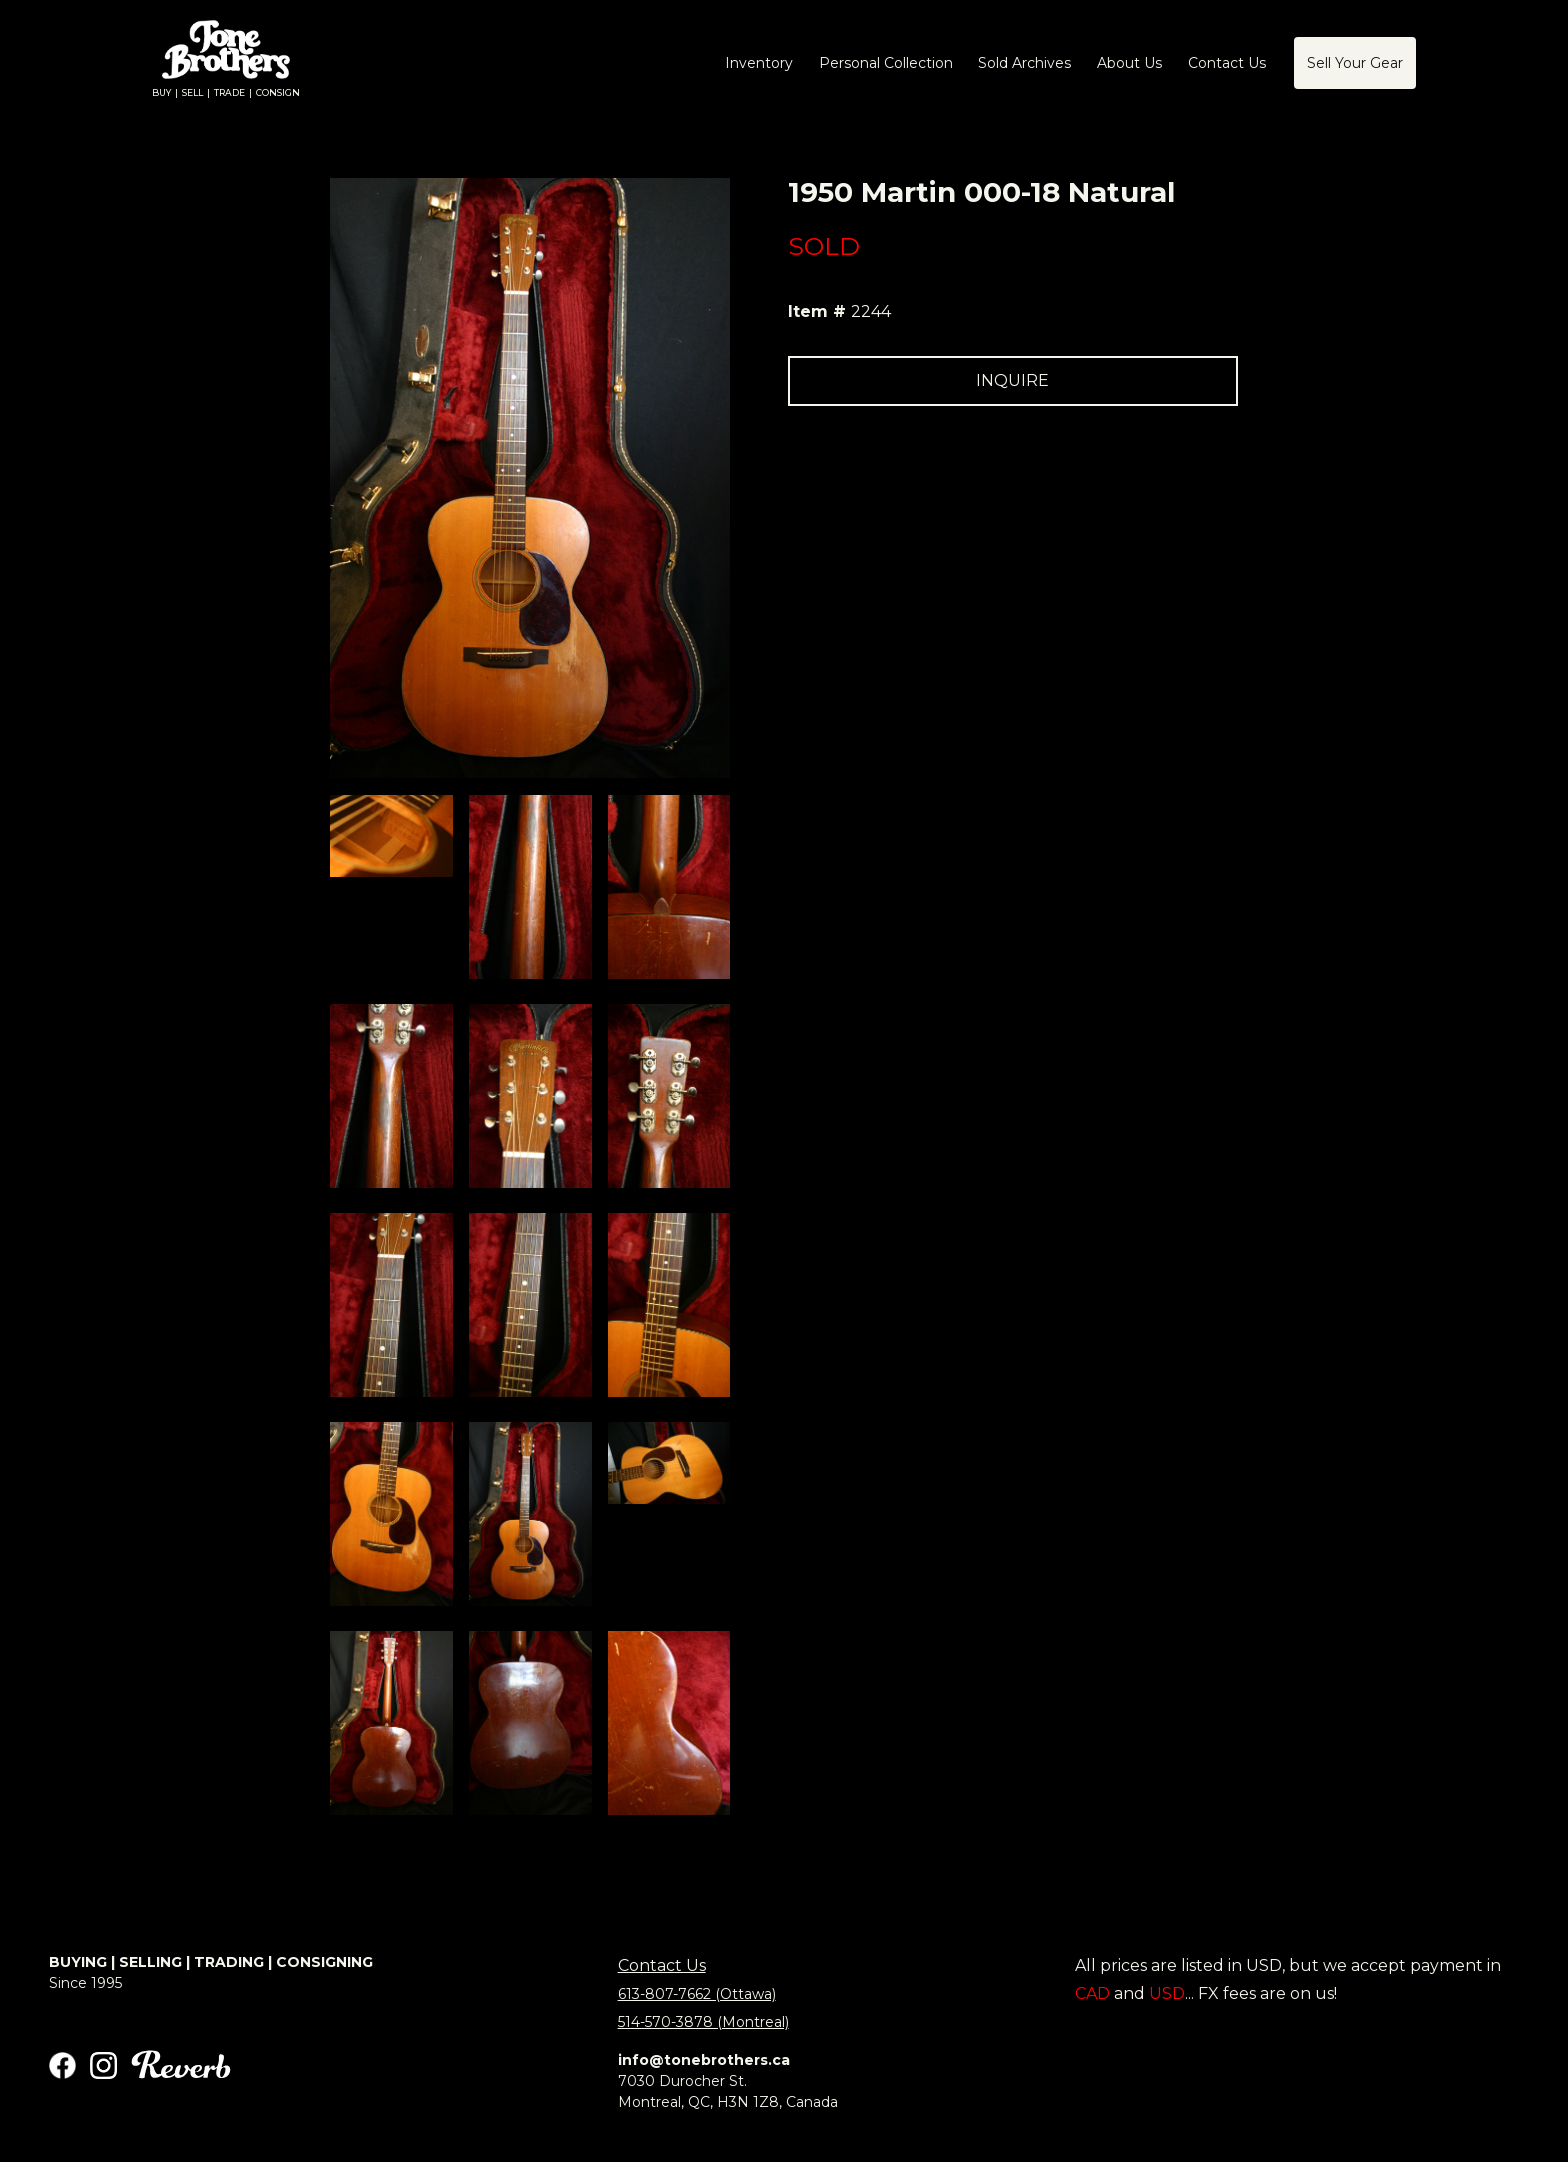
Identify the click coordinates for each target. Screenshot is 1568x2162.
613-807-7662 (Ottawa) (697, 1994)
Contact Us (662, 1965)
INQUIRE (1012, 380)
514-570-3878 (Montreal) (703, 2022)
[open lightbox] (391, 836)
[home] (226, 63)
